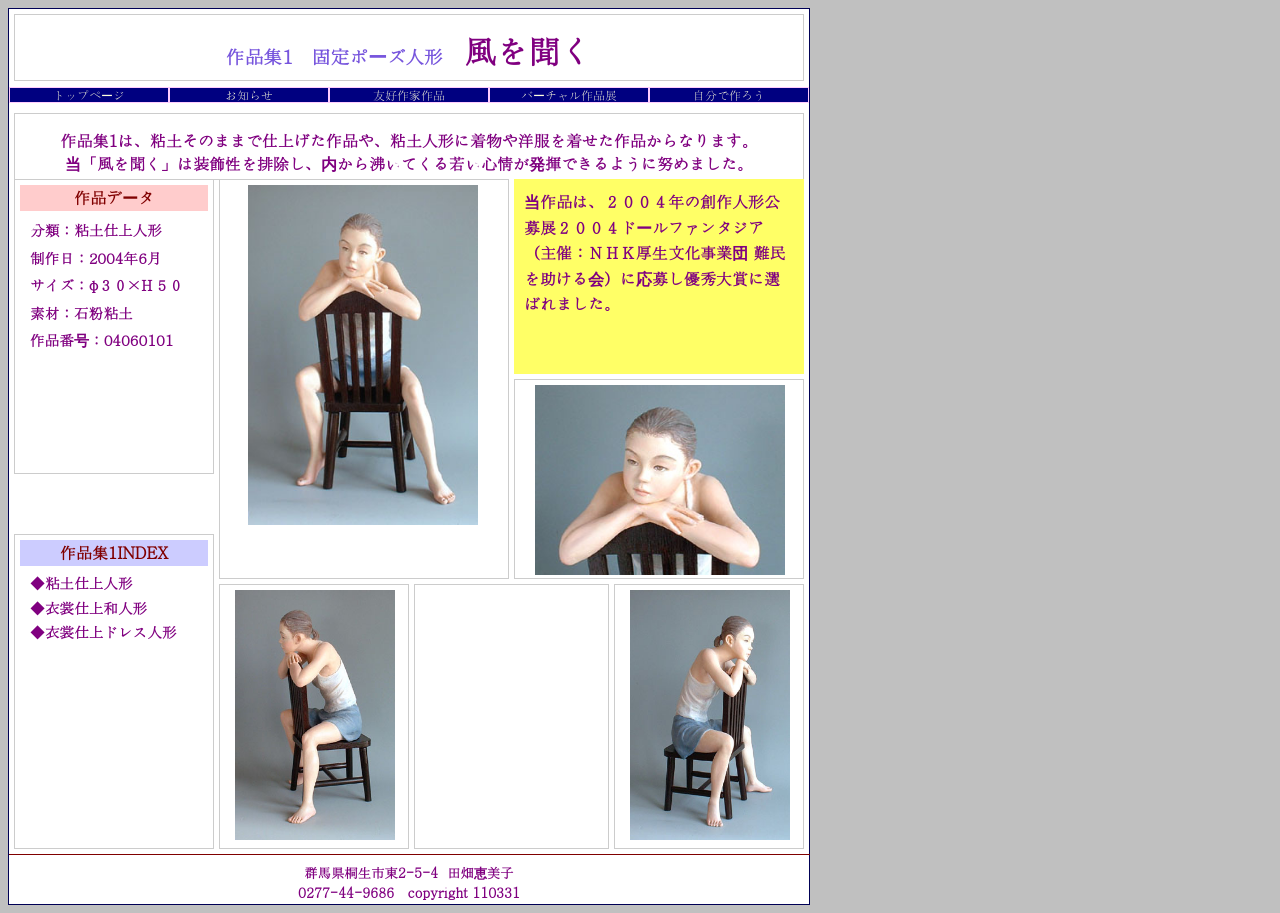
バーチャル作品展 (569, 94)
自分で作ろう (729, 94)
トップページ (89, 94)
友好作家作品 (409, 94)
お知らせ (249, 94)
